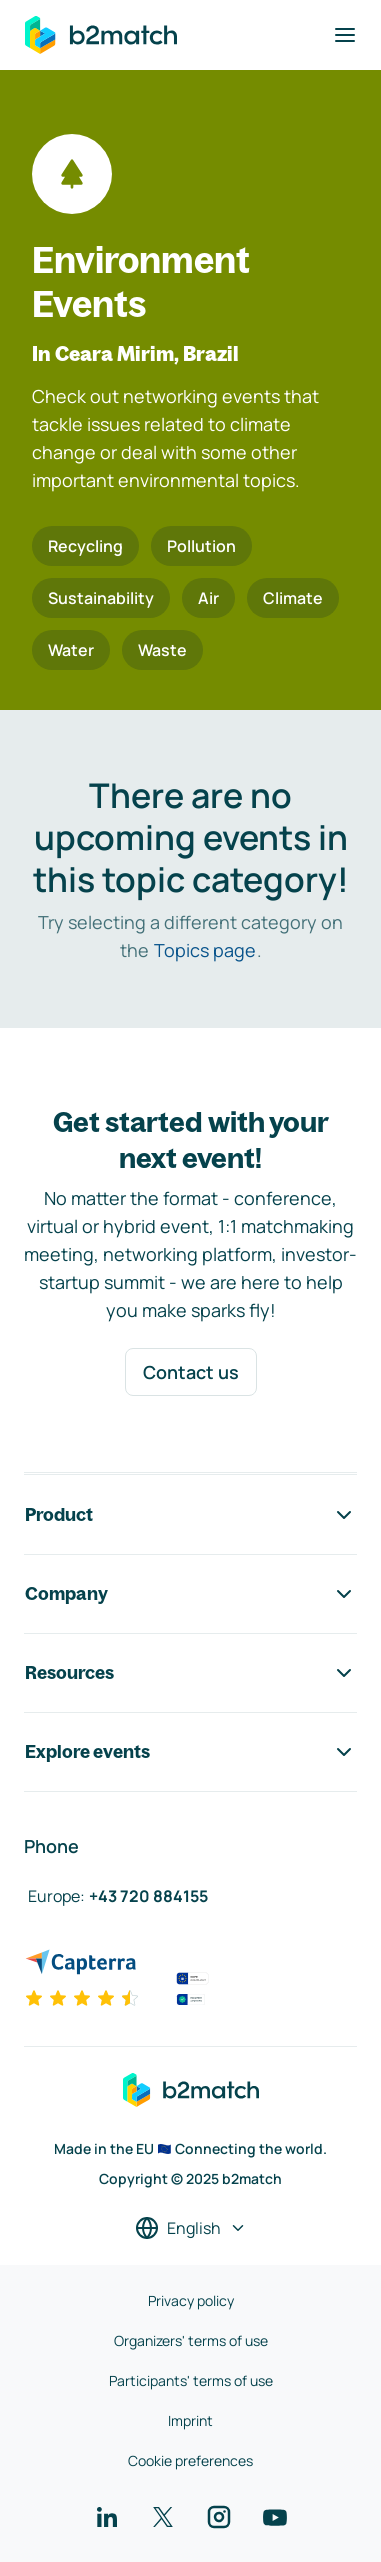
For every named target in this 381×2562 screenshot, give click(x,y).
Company (190, 1594)
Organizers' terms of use (191, 2340)
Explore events (190, 1752)
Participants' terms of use (191, 2380)
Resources (190, 1673)
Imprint (190, 2420)
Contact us (191, 1372)
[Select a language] (191, 2228)
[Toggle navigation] (345, 35)
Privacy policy (191, 2300)
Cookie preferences (190, 2460)
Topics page (205, 950)
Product (190, 1515)
